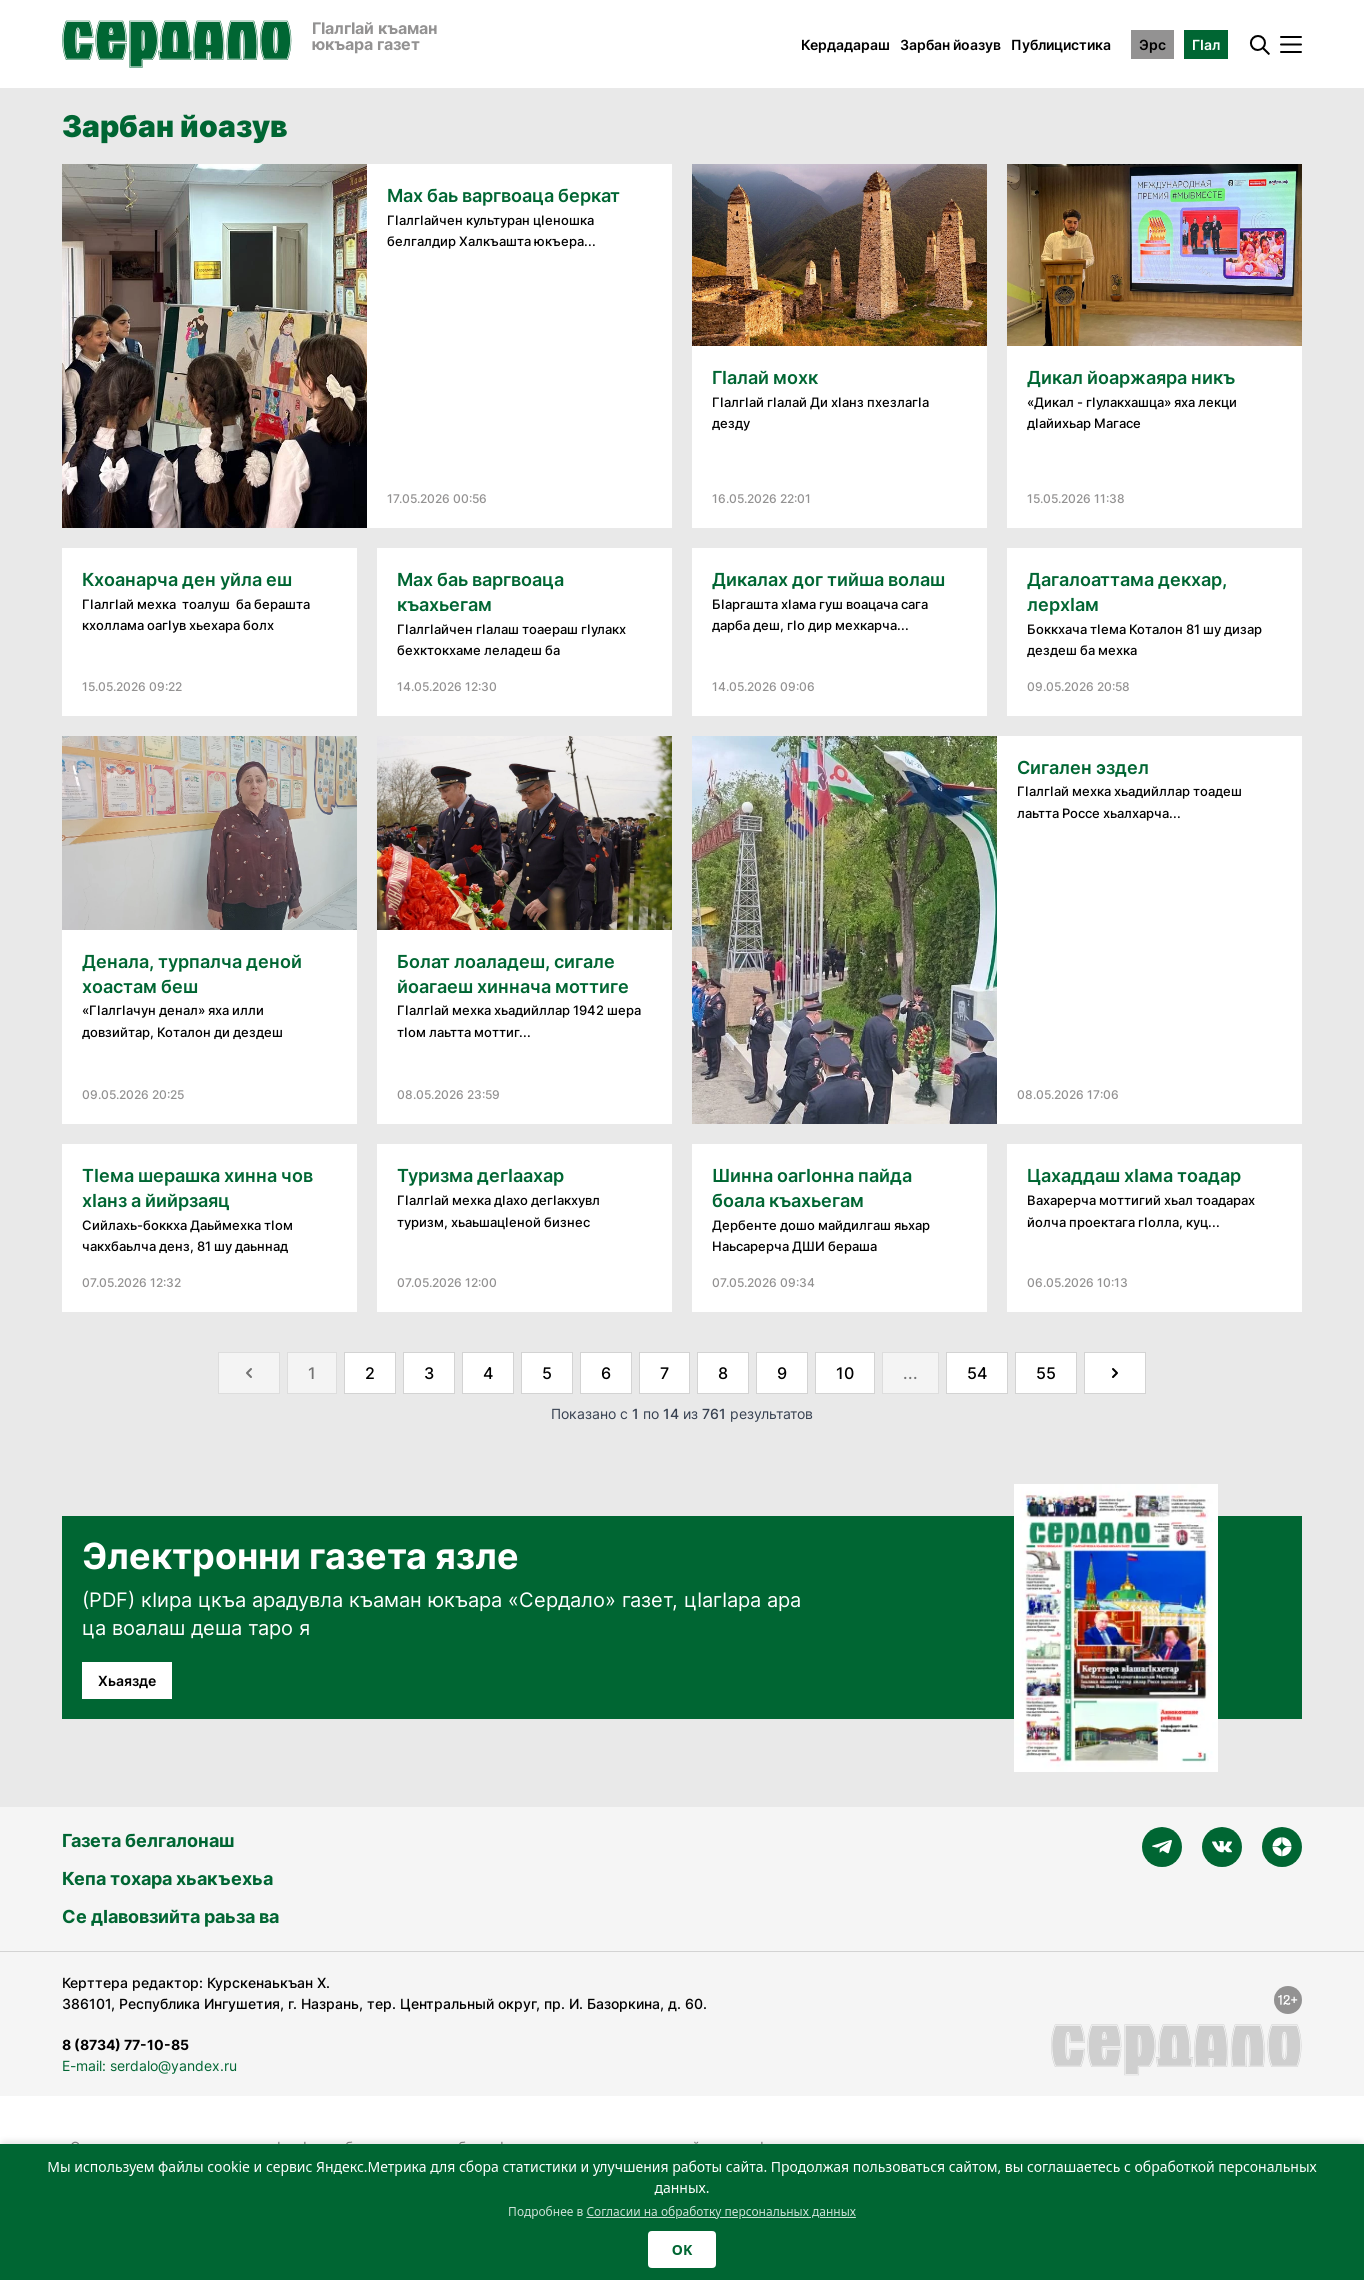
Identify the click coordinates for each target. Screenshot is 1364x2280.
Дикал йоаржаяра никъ (1131, 377)
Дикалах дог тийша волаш (828, 579)
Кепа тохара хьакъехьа (167, 1878)
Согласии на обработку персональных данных (721, 2211)
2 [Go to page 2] (370, 1373)
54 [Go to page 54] (977, 1373)
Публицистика (1061, 44)
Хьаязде (127, 1680)
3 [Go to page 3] (429, 1373)
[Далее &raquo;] (1115, 1373)
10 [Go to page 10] (845, 1373)
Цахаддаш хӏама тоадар (1138, 1175)
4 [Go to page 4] (488, 1373)
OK (682, 2249)
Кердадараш (845, 44)
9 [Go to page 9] (782, 1373)
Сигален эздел (1083, 767)
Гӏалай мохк (765, 377)
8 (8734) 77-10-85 (125, 2044)
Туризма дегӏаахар (480, 1175)
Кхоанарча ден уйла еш (187, 579)
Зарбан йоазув (950, 44)
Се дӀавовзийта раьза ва (170, 1916)
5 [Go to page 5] (547, 1373)
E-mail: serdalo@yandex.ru (149, 2065)
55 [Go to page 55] (1046, 1373)
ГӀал (1206, 44)
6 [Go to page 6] (606, 1373)
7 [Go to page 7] (664, 1373)
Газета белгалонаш (148, 1840)
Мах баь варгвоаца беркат (503, 195)
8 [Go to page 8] (723, 1373)
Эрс (1152, 44)
